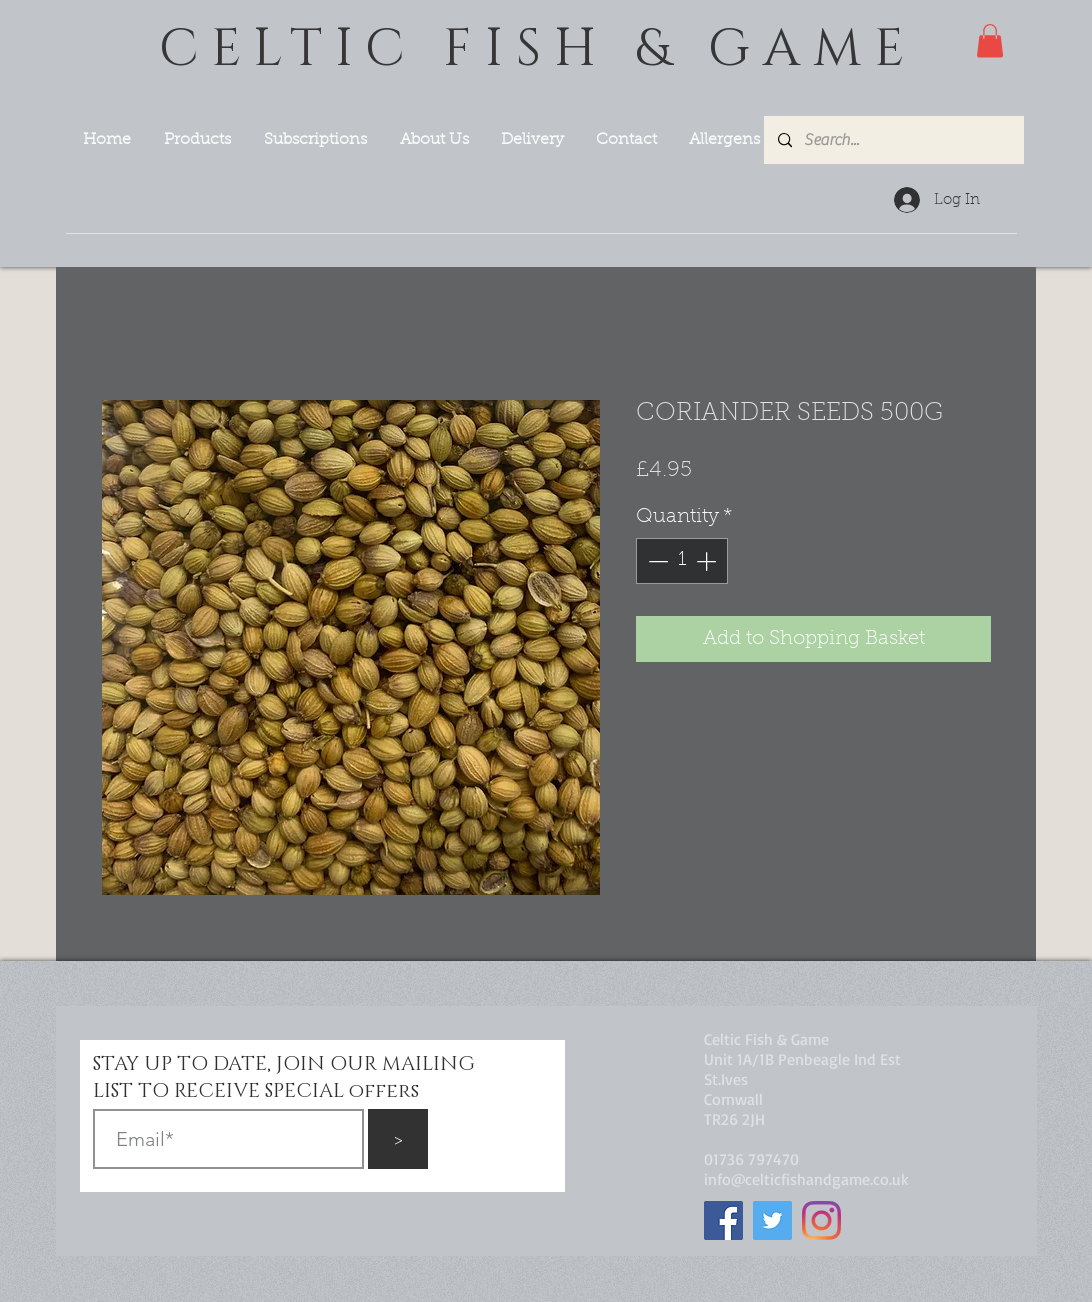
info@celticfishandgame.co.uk (806, 1179)
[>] (398, 1139)
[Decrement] (656, 561)
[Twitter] (772, 1220)
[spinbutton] (682, 561)
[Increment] (708, 561)
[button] (990, 40)
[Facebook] (723, 1220)
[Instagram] (821, 1220)
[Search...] (893, 140)
